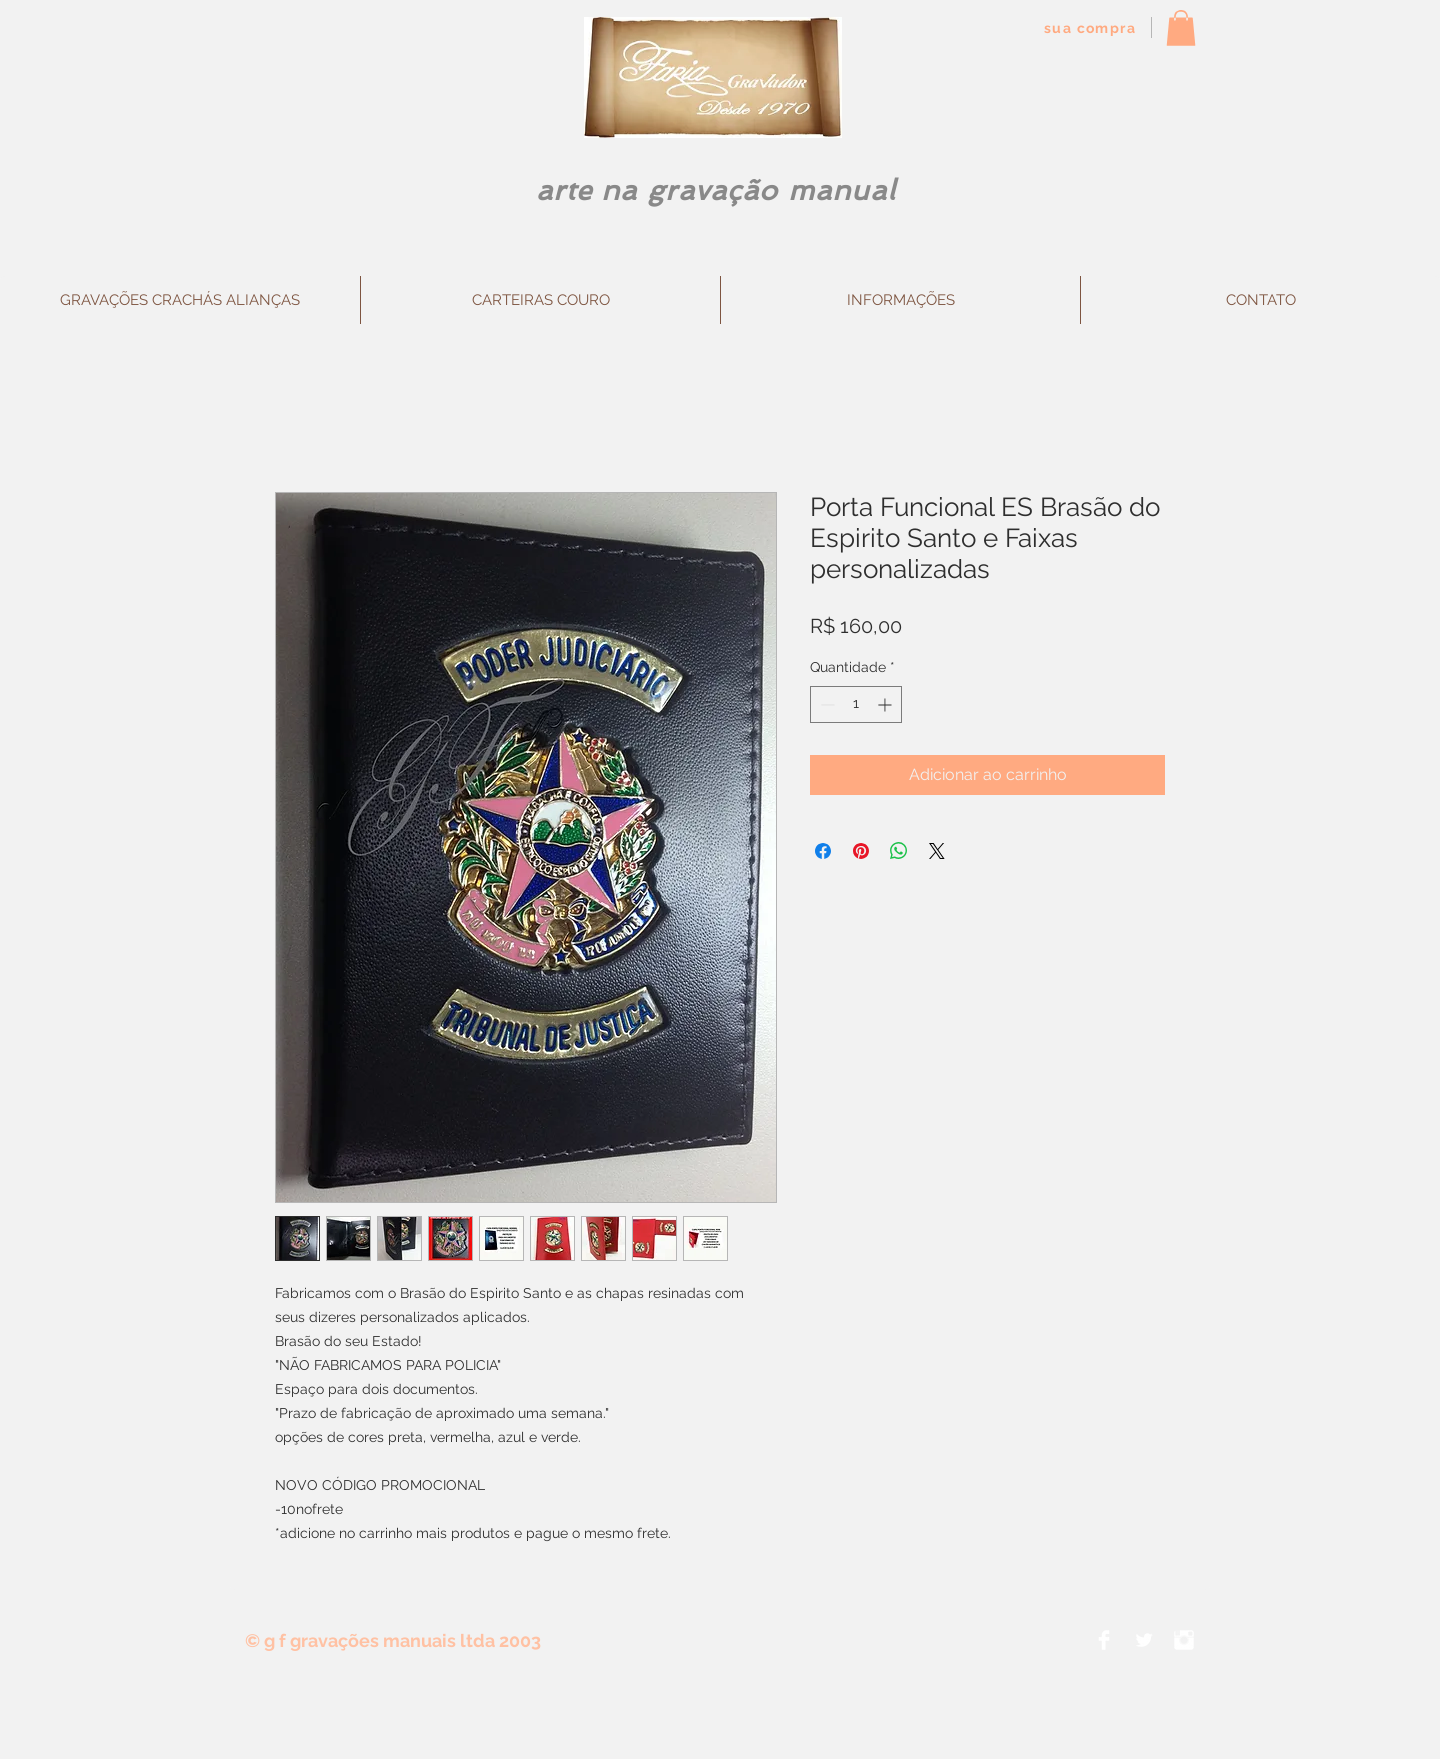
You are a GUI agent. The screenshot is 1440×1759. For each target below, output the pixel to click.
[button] (1181, 28)
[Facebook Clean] (1104, 1640)
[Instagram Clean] (1184, 1640)
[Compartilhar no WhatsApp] (899, 851)
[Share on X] (937, 851)
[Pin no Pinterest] (861, 851)
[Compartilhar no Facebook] (823, 851)
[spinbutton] (856, 704)
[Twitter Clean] (1144, 1640)
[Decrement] (825, 704)
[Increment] (886, 704)
